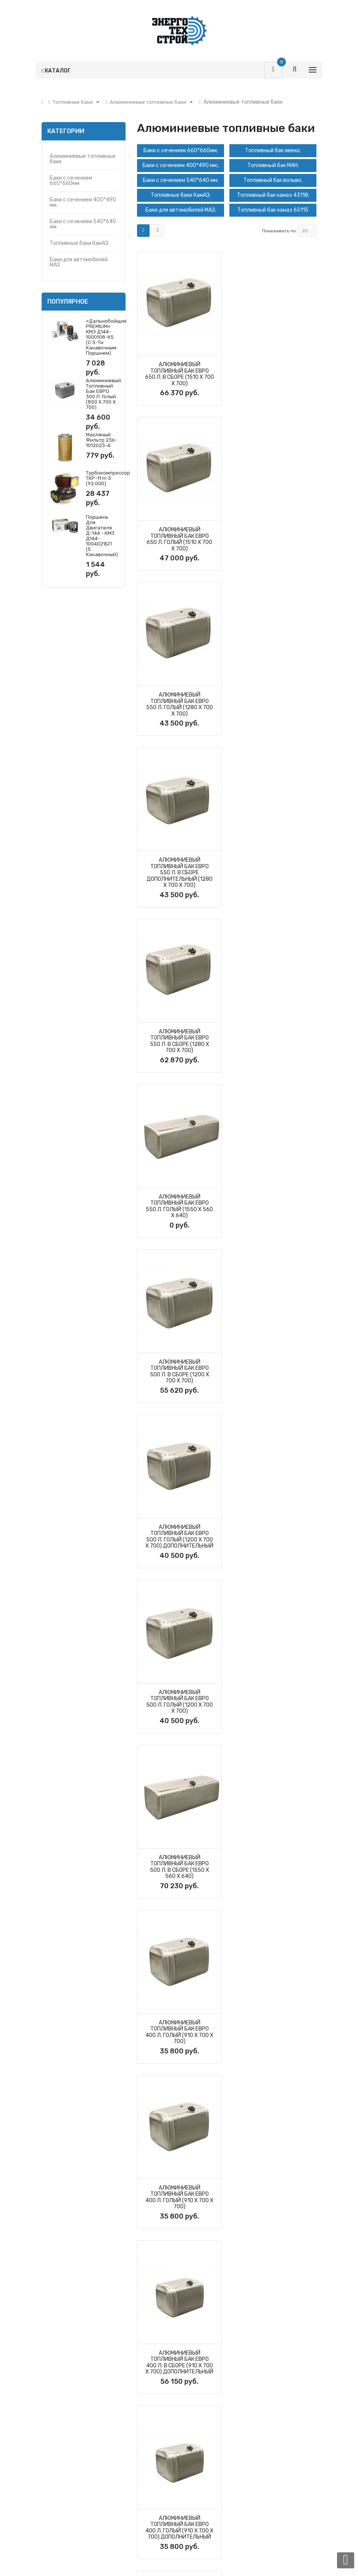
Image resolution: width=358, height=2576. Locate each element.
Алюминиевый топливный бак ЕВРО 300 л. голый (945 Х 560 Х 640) (274, 1867)
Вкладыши (55, 2469)
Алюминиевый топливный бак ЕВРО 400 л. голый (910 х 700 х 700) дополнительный (274, 1371)
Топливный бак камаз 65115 (272, 210)
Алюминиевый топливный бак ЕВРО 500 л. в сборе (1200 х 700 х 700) (179, 876)
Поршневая (56, 2349)
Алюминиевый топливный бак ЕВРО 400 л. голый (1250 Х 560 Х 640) (179, 1536)
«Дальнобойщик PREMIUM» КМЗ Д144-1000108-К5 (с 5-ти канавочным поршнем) (106, 337)
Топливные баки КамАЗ (79, 243)
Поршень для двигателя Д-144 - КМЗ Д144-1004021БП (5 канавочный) (102, 535)
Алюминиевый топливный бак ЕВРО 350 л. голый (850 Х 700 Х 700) (274, 1702)
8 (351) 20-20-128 (80, 2273)
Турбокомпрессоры (67, 2362)
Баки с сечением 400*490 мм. (83, 202)
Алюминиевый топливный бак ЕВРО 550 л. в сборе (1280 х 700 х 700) (179, 711)
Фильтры (53, 2389)
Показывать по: (279, 230)
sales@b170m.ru (77, 2292)
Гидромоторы (59, 2402)
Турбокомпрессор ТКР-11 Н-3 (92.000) (108, 478)
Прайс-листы (154, 2389)
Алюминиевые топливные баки (83, 159)
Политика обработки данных (174, 2402)
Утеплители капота (67, 2482)
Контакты (245, 2362)
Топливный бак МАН (273, 165)
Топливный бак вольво (273, 180)
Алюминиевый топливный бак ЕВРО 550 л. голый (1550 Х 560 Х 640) (274, 711)
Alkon (195, 2561)
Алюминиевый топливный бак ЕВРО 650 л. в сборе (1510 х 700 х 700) (179, 374)
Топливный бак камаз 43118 (273, 195)
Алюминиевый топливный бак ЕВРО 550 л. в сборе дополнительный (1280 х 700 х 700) (275, 542)
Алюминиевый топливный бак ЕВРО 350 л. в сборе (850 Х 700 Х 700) (179, 1702)
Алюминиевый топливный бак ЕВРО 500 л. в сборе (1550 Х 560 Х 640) (274, 1041)
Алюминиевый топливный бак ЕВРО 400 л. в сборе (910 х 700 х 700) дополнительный (179, 1371)
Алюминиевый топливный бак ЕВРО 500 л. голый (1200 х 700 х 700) (179, 1041)
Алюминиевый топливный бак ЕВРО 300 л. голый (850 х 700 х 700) (103, 394)
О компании (246, 2349)
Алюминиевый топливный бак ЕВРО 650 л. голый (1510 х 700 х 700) (274, 374)
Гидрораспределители (71, 2416)
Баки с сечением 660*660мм (71, 181)
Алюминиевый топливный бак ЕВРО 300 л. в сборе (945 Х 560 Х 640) (179, 1867)
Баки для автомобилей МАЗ (79, 262)
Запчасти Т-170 (62, 2376)
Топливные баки (62, 2442)
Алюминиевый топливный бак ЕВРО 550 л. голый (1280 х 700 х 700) (179, 539)
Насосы (51, 2429)
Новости (243, 2389)
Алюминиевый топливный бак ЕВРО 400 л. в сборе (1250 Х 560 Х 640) (274, 1536)
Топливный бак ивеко (273, 150)
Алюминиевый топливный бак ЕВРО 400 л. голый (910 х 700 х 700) (179, 1206)
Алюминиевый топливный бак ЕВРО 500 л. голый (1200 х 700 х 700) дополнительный (274, 876)
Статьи (242, 2376)
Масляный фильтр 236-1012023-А (101, 440)
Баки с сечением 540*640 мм (83, 224)
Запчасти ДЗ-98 (63, 2456)
